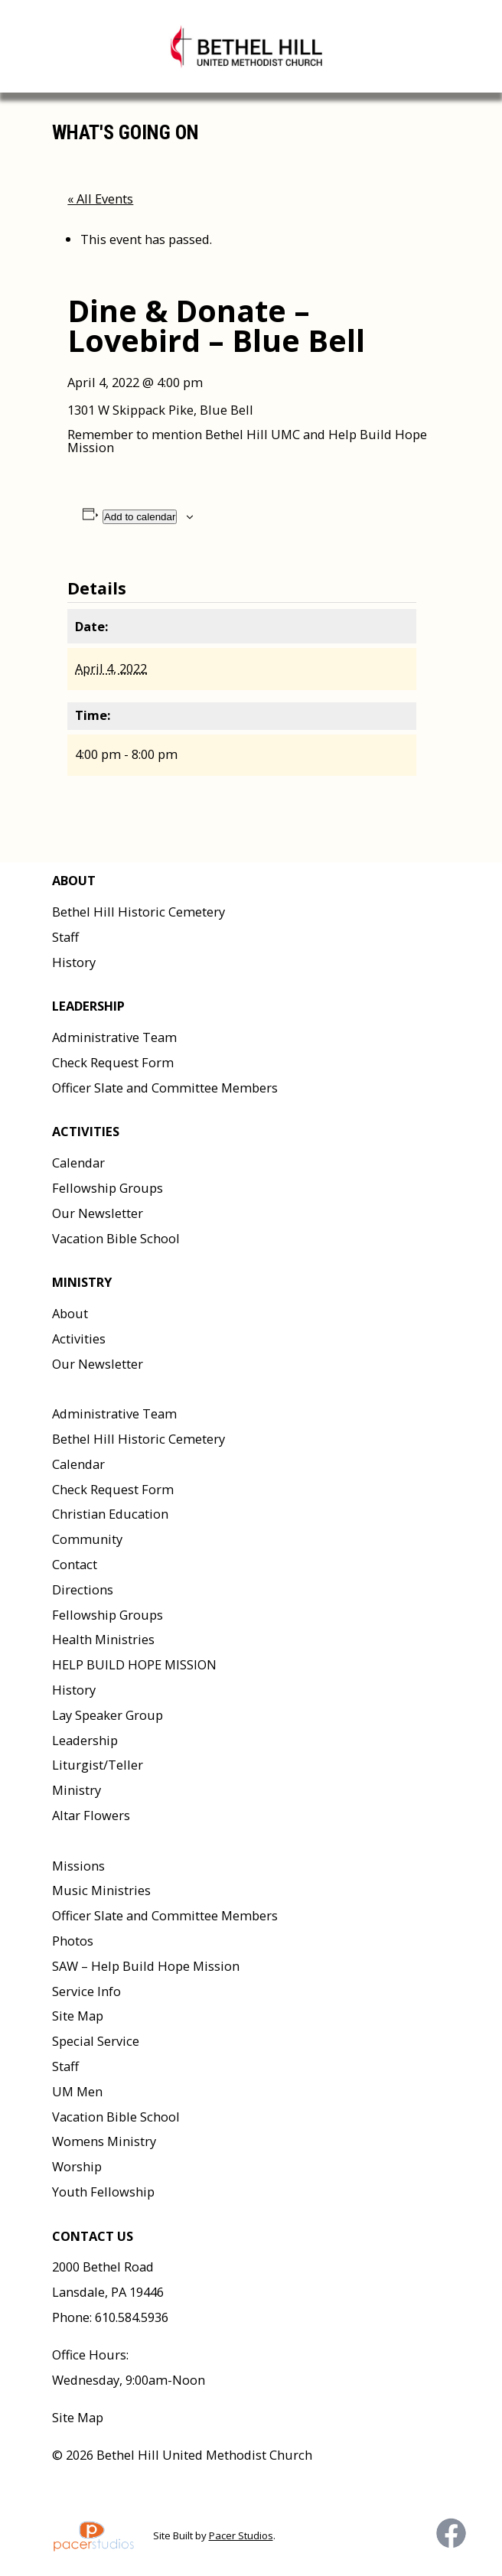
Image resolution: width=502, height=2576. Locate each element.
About (70, 1313)
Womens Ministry (104, 2141)
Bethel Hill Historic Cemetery (138, 911)
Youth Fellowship (103, 2191)
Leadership (85, 1740)
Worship (77, 2166)
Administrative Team (114, 1037)
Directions (82, 1589)
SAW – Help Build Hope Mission (146, 1966)
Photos (72, 1940)
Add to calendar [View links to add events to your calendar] (139, 517)
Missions (78, 1865)
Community (87, 1539)
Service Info (86, 1991)
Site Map (77, 2015)
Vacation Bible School (116, 1238)
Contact (74, 1564)
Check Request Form (113, 1062)
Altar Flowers (91, 1815)
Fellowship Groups (107, 1188)
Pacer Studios (241, 2535)
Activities (79, 1338)
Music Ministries (101, 1890)
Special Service (95, 2041)
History (74, 962)
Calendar (78, 1162)
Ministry (76, 1790)
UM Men (77, 2091)
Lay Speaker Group (107, 1715)
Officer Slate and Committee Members (165, 1087)
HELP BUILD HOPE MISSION (134, 1664)
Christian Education (110, 1513)
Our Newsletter (97, 1213)
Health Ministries (103, 1639)
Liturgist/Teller (97, 1764)
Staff (65, 937)
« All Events (100, 198)
